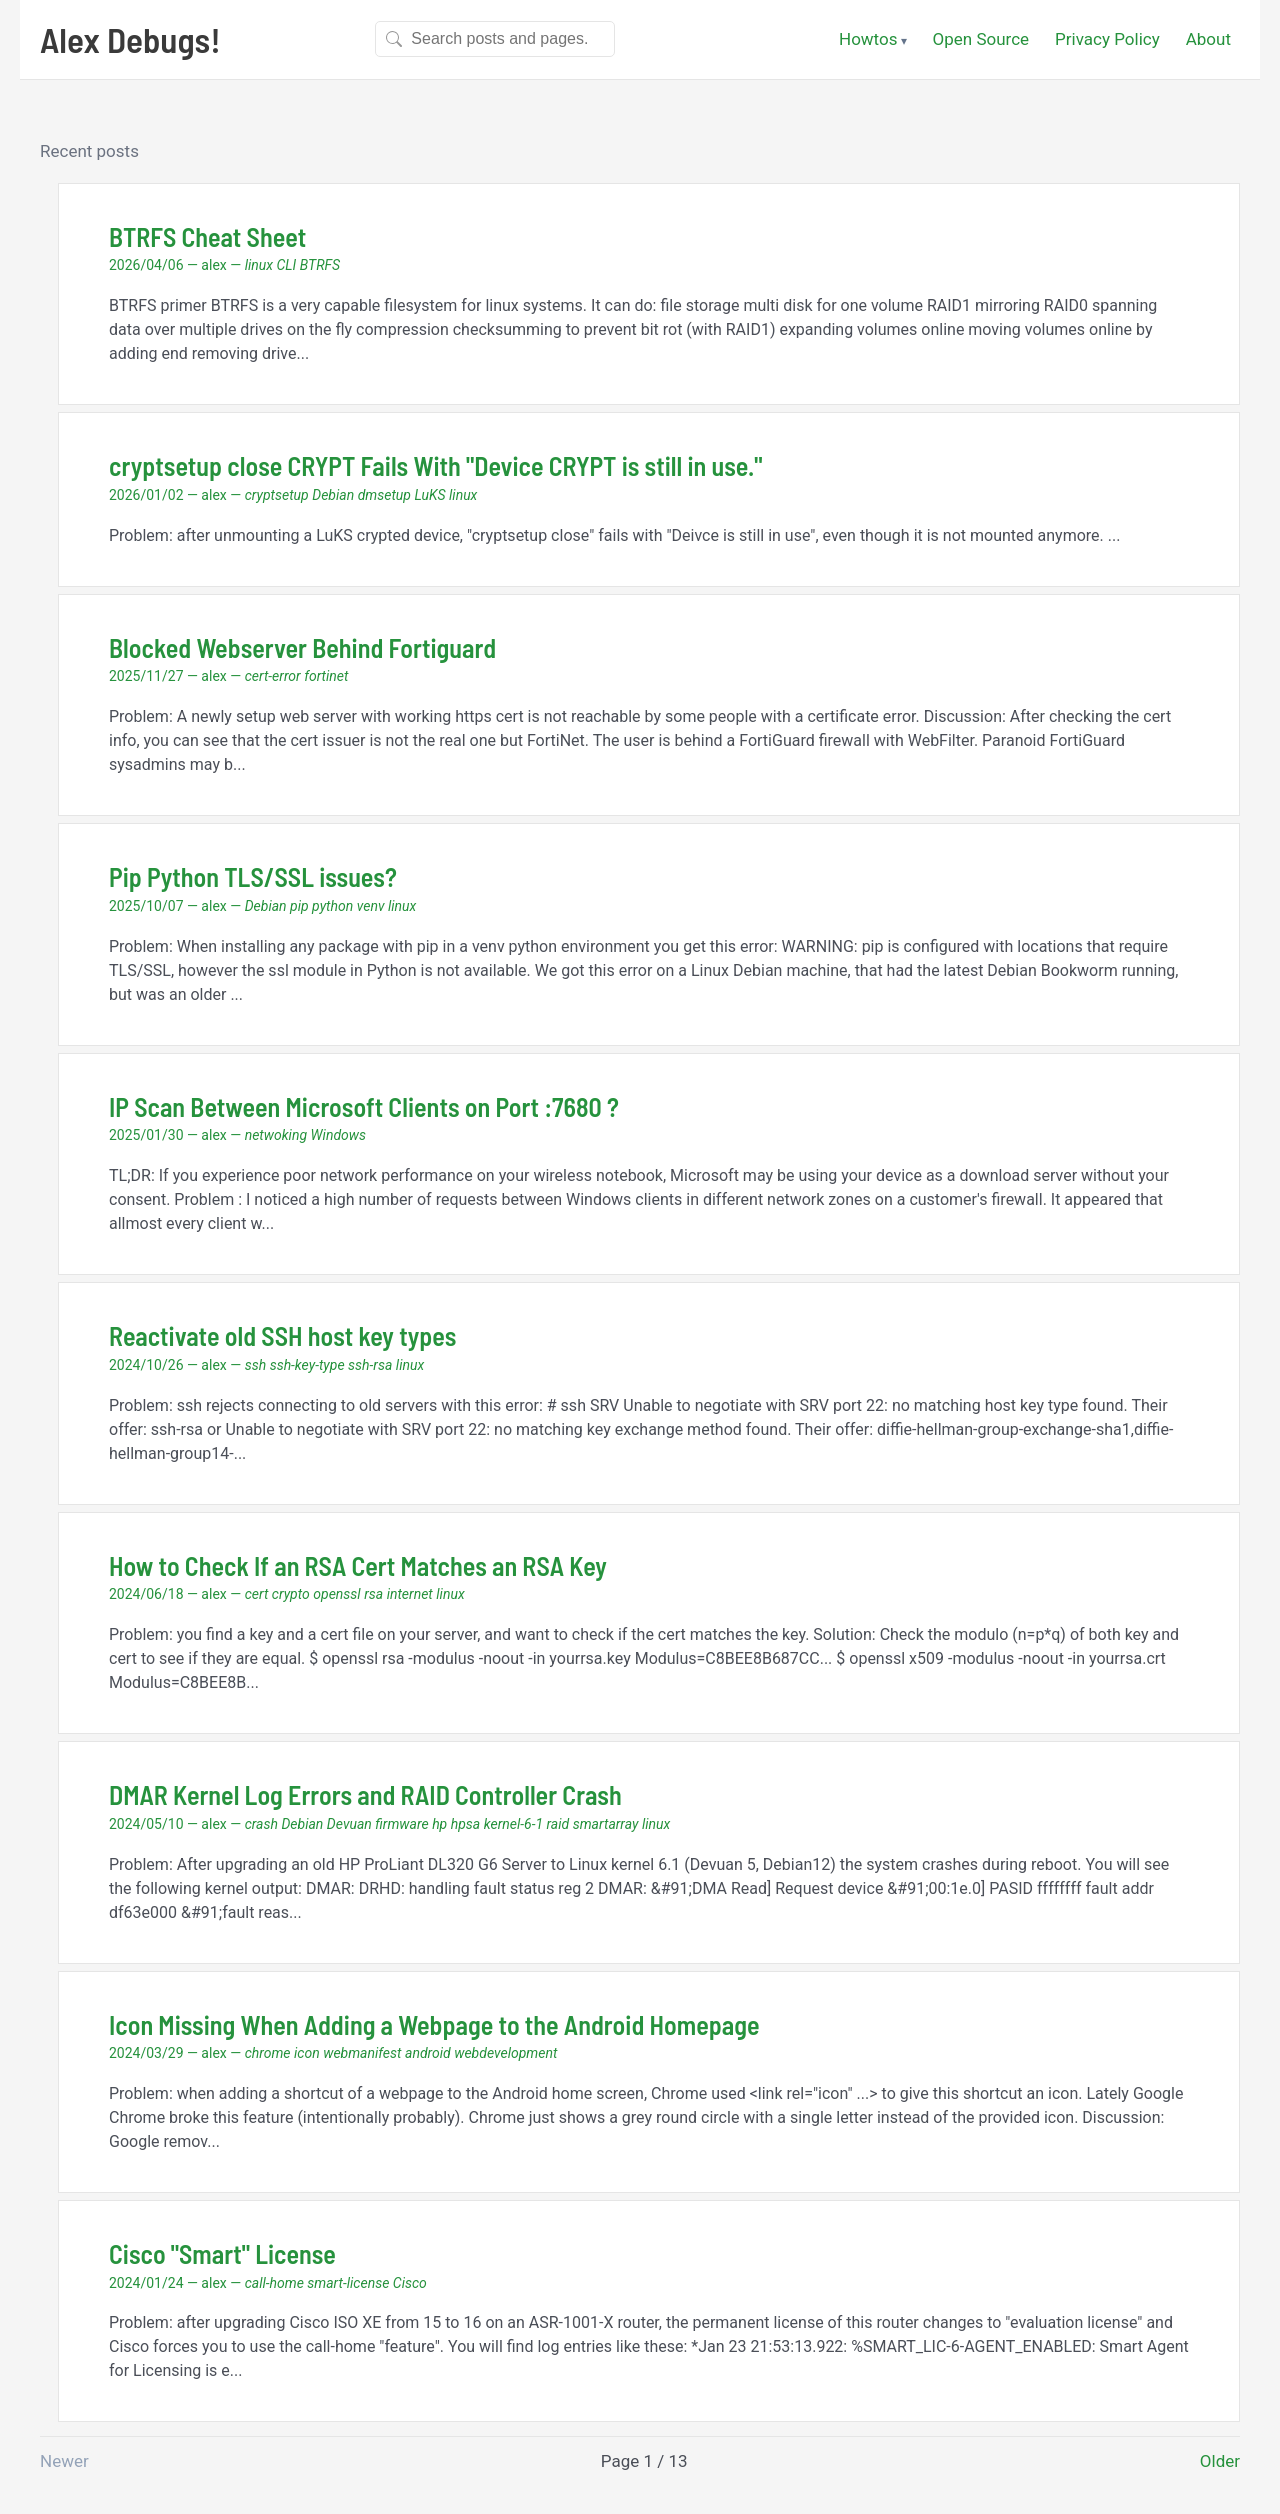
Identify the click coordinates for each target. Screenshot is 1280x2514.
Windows (338, 1135)
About (1208, 39)
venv (371, 906)
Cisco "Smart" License (222, 2253)
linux (259, 265)
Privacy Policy (1107, 39)
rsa (373, 1594)
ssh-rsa (370, 1365)
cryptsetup (277, 495)
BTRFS (320, 265)
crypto (291, 1594)
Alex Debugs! (130, 39)
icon (307, 2053)
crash (261, 1824)
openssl (336, 1594)
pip (299, 906)
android (428, 2053)
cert (257, 1594)
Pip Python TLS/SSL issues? (253, 876)
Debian (333, 495)
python (332, 906)
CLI (286, 265)
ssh (256, 1365)
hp (439, 1824)
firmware (401, 1824)
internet (410, 1594)
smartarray (606, 1824)
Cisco (410, 2283)
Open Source (981, 39)
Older (1220, 2461)
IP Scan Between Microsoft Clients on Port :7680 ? (364, 1106)
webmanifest (362, 2053)
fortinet (326, 676)
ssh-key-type (307, 1365)
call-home (274, 2283)
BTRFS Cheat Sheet (207, 236)
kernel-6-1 (513, 1824)
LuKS (429, 495)
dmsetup (384, 495)
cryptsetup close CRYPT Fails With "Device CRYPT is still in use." (436, 465)
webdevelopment (505, 2053)
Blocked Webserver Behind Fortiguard (302, 647)
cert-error (273, 676)
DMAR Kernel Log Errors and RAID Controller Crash (365, 1794)
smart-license (348, 2283)
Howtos (868, 39)
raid (558, 1824)
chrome (268, 2053)
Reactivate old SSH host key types (282, 1335)
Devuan (349, 1824)
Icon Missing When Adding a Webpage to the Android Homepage (434, 2024)
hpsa (466, 1824)
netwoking (276, 1135)
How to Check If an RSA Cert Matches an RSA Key (358, 1565)
